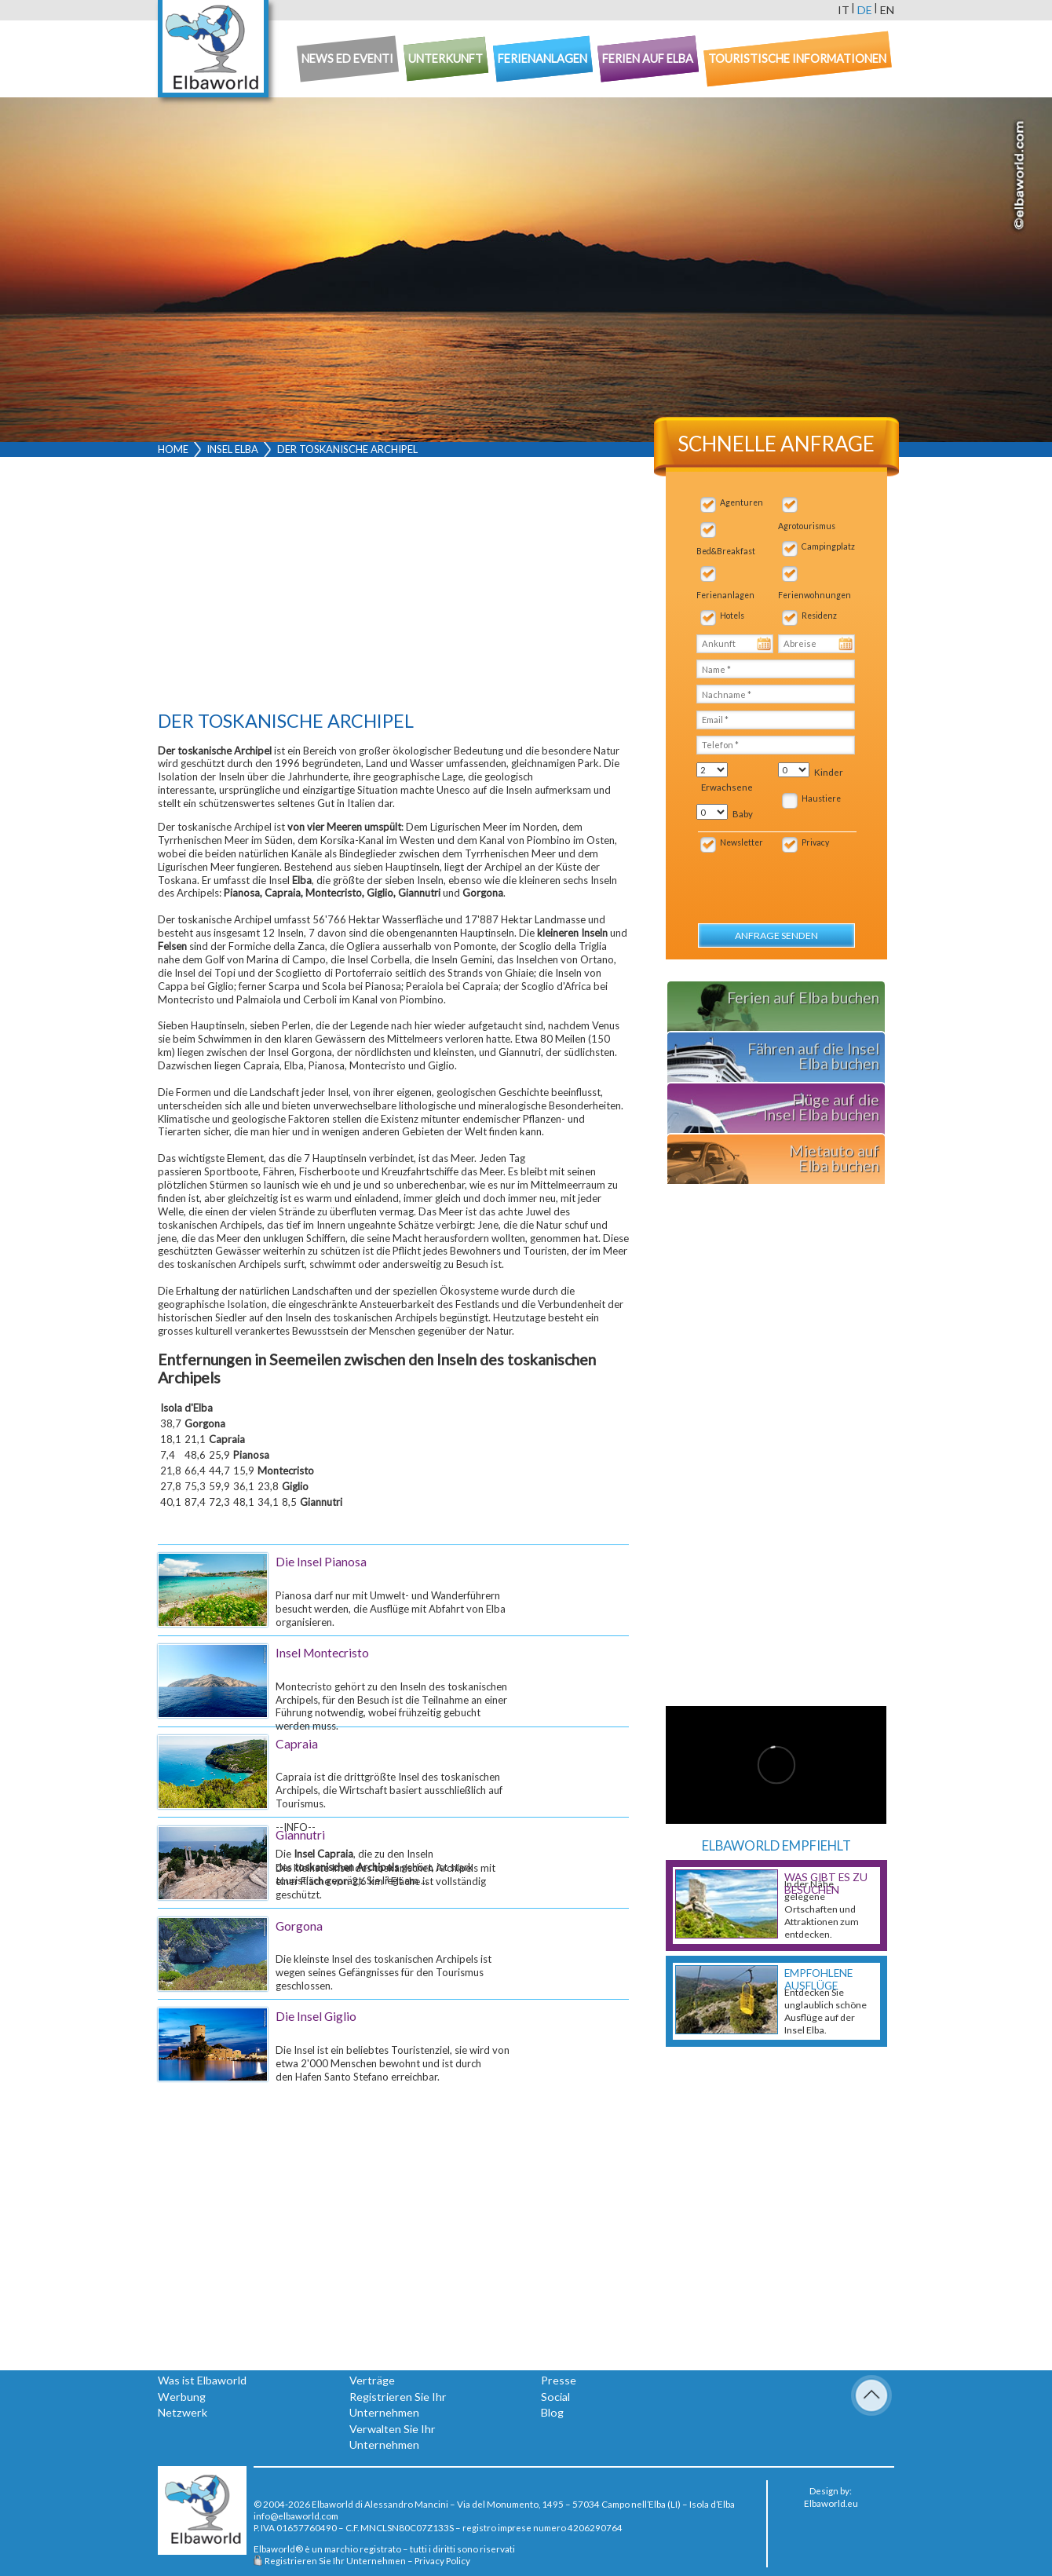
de (864, 9)
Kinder (828, 772)
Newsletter (741, 842)
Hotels (732, 615)
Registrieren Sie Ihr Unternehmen (335, 2560)
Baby (742, 814)
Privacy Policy (442, 2560)
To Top (871, 2395)
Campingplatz (828, 546)
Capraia (297, 1744)
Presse (558, 2380)
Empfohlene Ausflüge (818, 1979)
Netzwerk (182, 2412)
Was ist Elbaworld (202, 2380)
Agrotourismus (806, 526)
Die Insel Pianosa (321, 1562)
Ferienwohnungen (814, 595)
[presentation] (780, 879)
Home (173, 449)
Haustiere (821, 798)
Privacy (815, 842)
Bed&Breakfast (725, 551)
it (843, 9)
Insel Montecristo (322, 1653)
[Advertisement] (393, 587)
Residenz (819, 615)
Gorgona (299, 1926)
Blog (552, 2412)
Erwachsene (727, 787)
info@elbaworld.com (296, 2515)
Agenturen (741, 502)
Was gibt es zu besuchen (826, 1883)
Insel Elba (232, 449)
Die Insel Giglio (316, 2016)
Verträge (372, 2380)
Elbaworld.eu (831, 2502)
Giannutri (300, 1835)
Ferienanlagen (725, 595)
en (887, 9)
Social (555, 2396)
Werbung (182, 2396)
